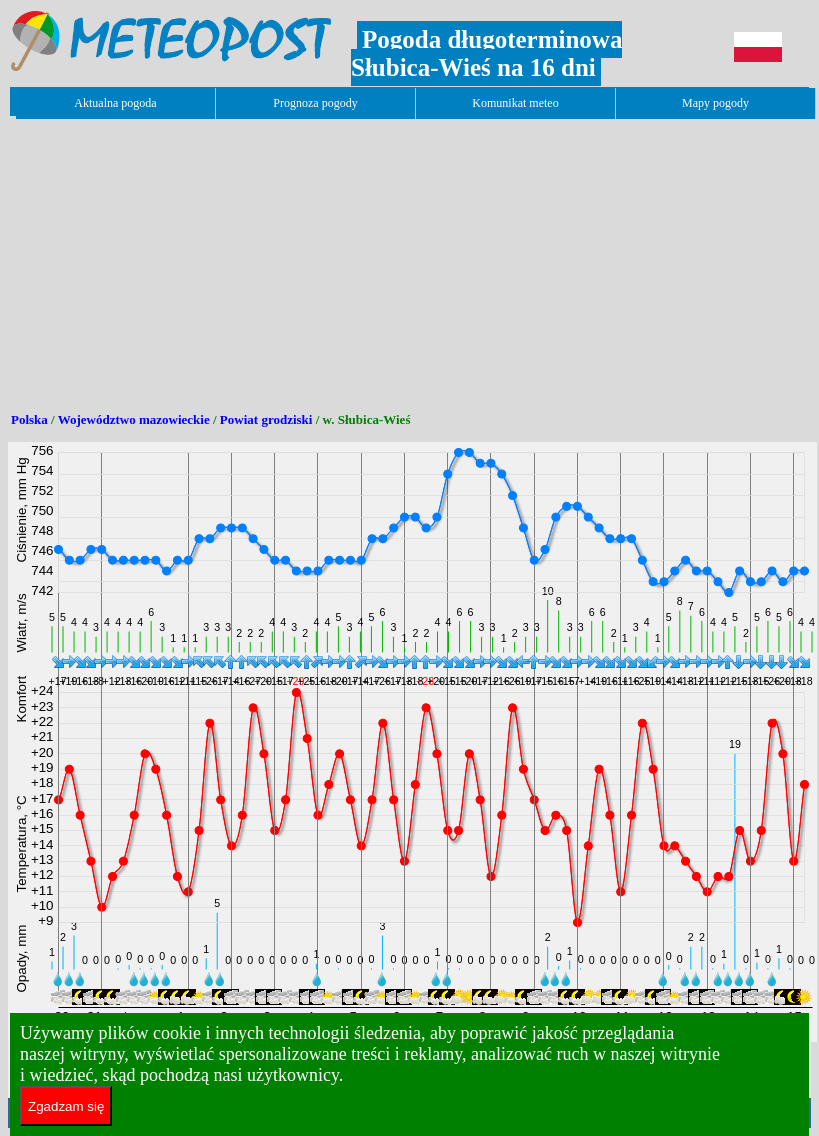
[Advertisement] (372, 258)
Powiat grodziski (266, 419)
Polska (29, 419)
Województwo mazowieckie (134, 419)
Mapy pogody (715, 103)
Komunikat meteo (515, 103)
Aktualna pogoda (115, 103)
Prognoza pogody (315, 103)
